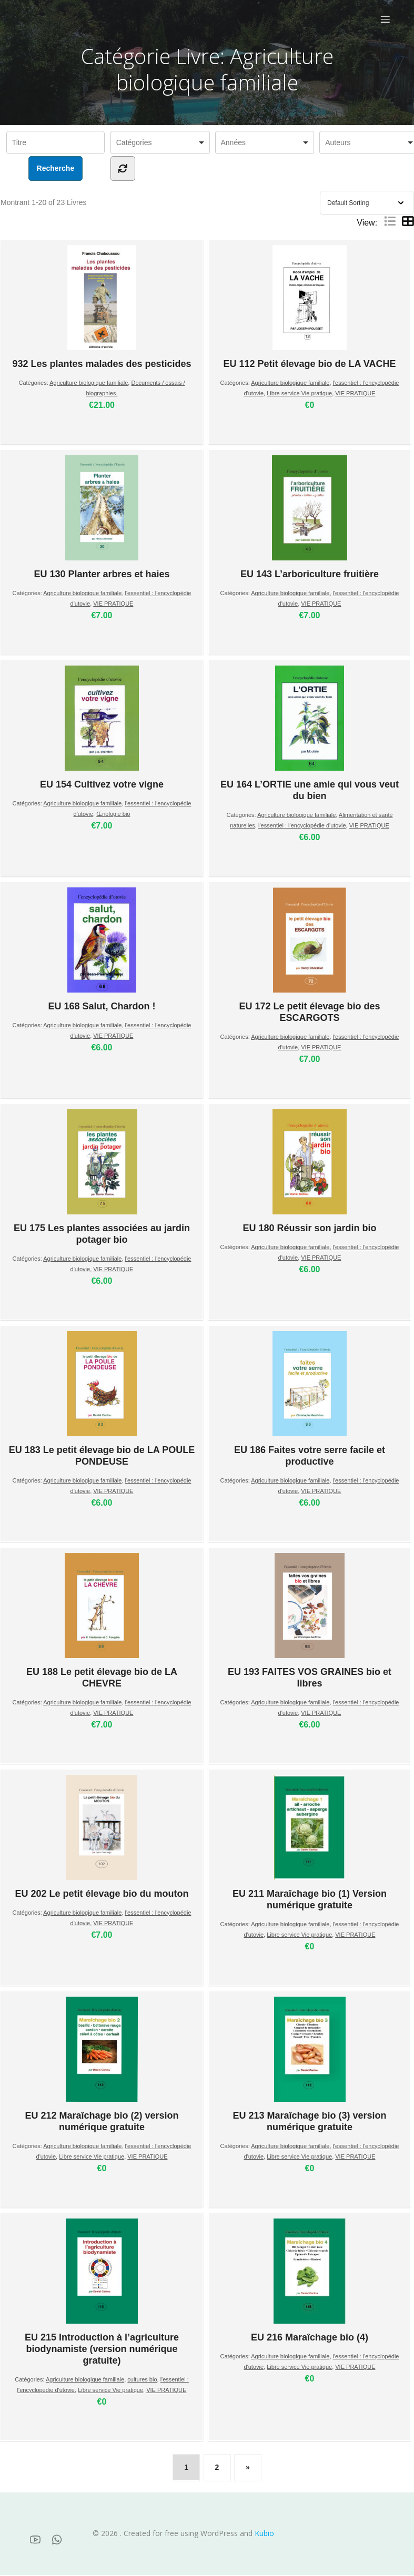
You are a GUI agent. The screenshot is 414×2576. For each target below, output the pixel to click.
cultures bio (142, 2380)
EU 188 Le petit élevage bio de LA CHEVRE (101, 1622)
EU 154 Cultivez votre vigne (102, 729)
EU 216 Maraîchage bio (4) (309, 2282)
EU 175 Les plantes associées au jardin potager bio (102, 1178)
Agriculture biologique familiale (88, 384)
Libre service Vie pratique (299, 394)
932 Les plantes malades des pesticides (101, 308)
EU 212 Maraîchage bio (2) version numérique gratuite (101, 2065)
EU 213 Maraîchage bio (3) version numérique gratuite (309, 2065)
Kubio (264, 2534)
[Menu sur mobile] (385, 19)
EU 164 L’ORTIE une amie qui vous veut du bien (309, 734)
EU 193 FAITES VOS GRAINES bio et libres (309, 1622)
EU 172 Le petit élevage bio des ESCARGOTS (309, 956)
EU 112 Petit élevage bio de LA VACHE (309, 308)
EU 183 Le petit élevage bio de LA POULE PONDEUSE (102, 1400)
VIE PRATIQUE (355, 394)
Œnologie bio (113, 815)
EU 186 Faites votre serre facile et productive (309, 1400)
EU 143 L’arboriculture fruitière (309, 518)
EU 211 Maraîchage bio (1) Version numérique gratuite (310, 1843)
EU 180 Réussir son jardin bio (309, 1172)
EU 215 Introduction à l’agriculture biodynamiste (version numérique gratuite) (102, 2293)
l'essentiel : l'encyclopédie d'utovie (302, 826)
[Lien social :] (39, 2540)
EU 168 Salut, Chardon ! (101, 950)
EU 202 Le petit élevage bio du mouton (101, 1838)
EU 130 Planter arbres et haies (101, 518)
